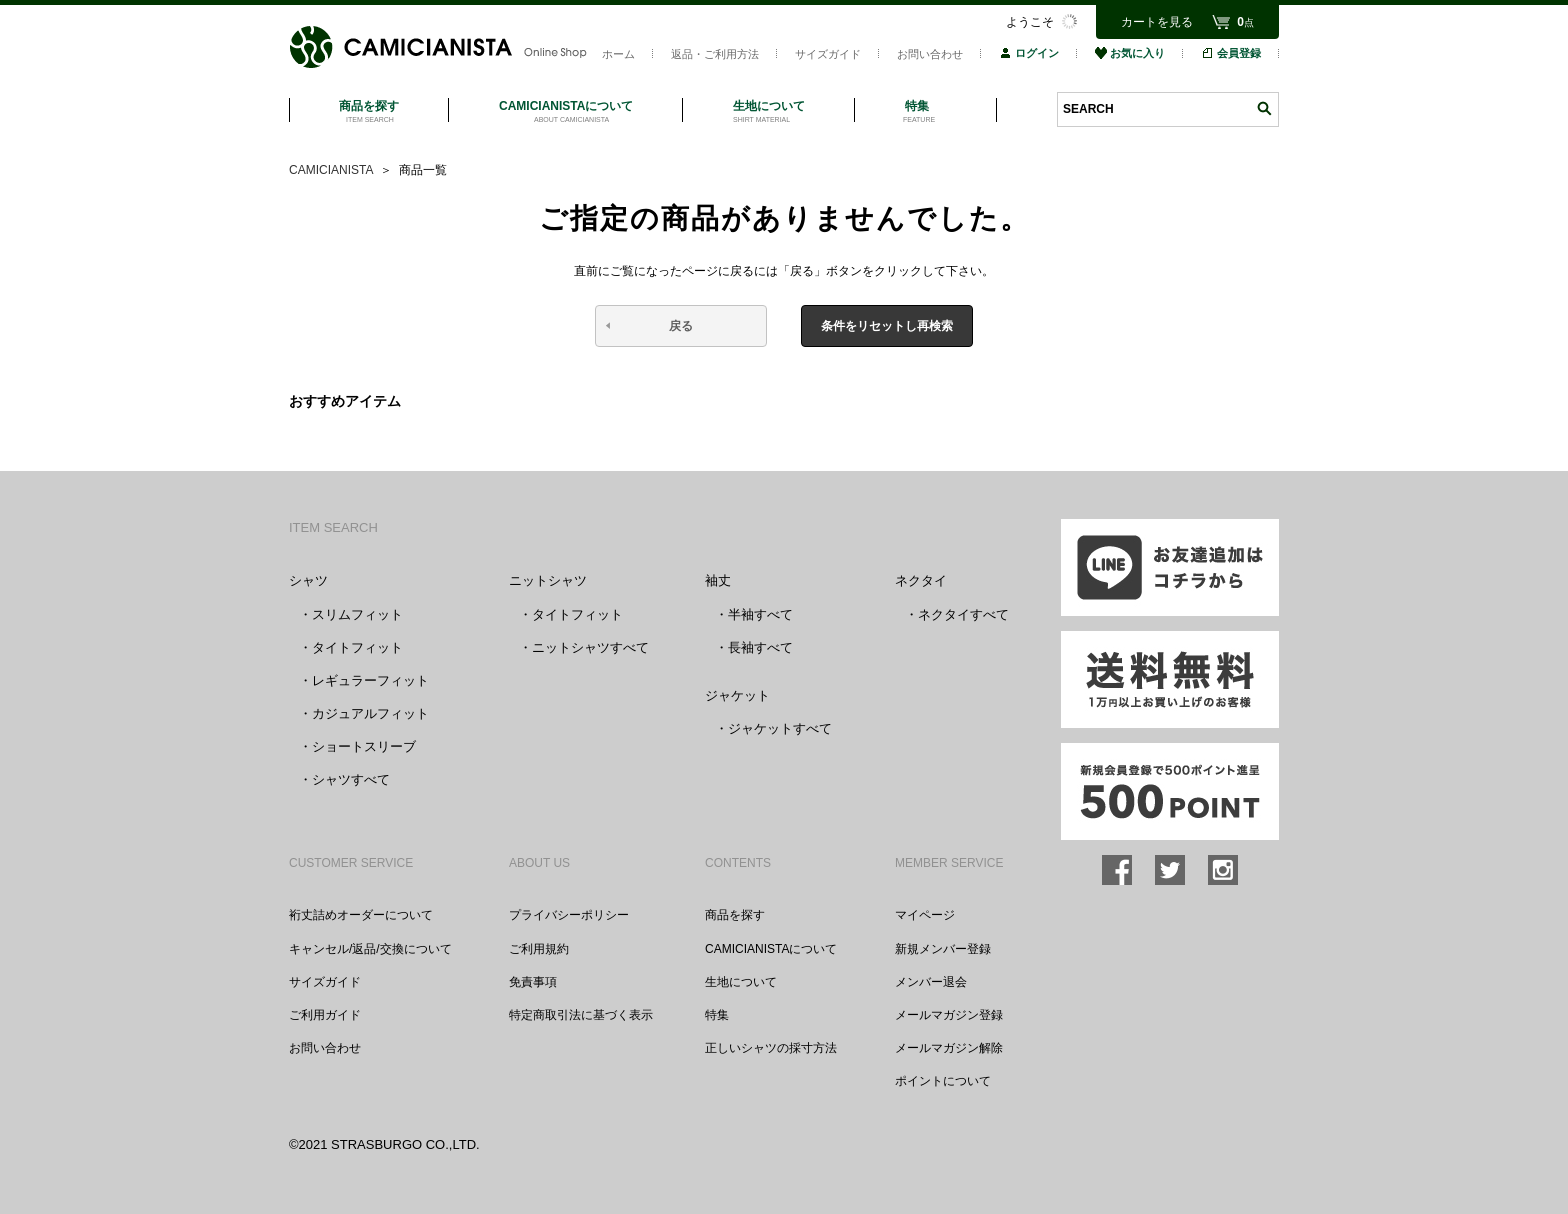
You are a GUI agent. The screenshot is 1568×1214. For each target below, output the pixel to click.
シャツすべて (351, 779)
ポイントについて (943, 1081)
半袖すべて (760, 614)
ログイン (1029, 53)
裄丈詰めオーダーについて (361, 915)
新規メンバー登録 (943, 949)
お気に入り (1130, 53)
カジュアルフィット (370, 713)
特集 (717, 1015)
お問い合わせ (930, 54)
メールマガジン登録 (949, 1015)
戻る (681, 326)
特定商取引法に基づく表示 (581, 1015)
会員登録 (1231, 53)
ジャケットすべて (780, 728)
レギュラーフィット (370, 680)
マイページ (925, 915)
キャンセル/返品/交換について (370, 949)
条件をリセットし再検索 (887, 326)
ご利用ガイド (325, 1015)
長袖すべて (760, 647)
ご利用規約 (539, 949)
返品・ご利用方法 (715, 54)
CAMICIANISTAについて (771, 949)
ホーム (618, 54)
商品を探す (735, 915)
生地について (741, 982)
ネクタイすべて (963, 614)
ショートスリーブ (364, 746)
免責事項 (533, 982)
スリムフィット (357, 614)
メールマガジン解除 (949, 1048)
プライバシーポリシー (569, 915)
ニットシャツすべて (590, 647)
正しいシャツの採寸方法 (771, 1048)
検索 (1264, 108)
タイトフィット (357, 647)
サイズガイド (828, 54)
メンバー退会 (931, 982)
